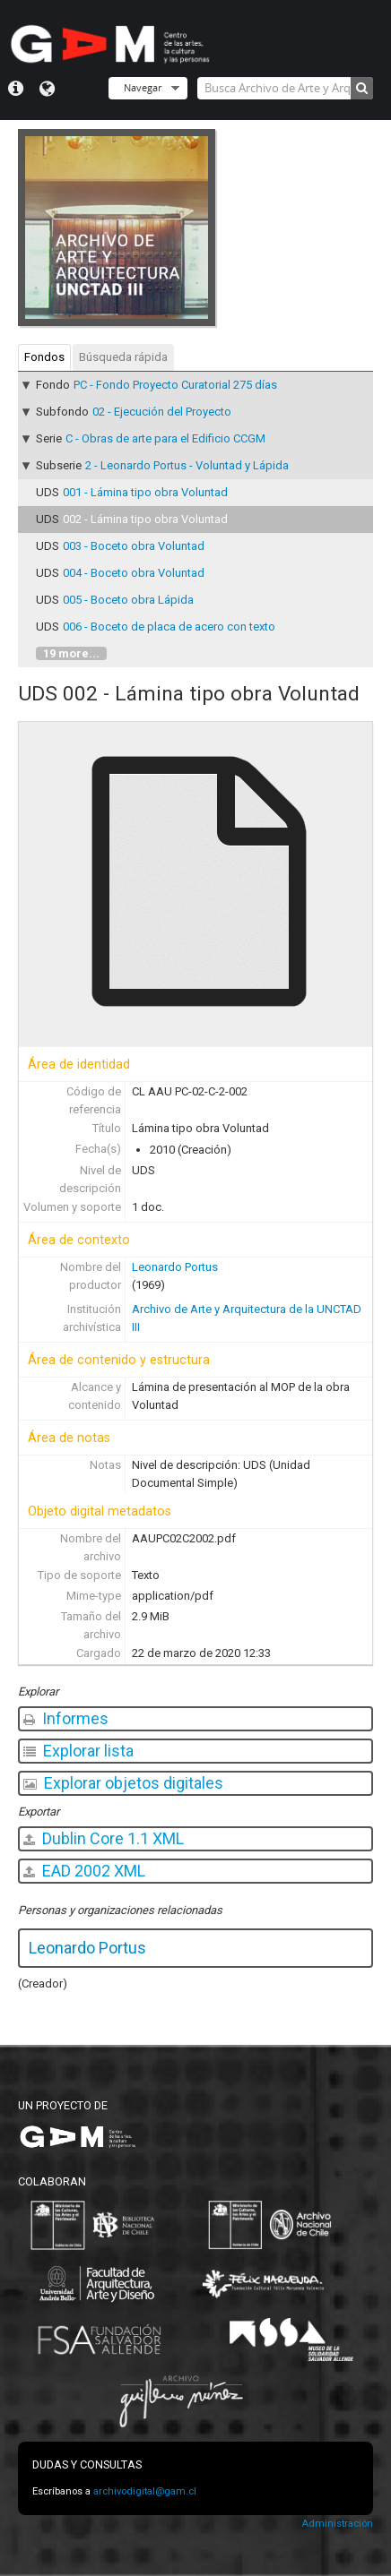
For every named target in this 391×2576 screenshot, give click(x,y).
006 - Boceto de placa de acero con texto (169, 626)
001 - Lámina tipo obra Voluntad (145, 492)
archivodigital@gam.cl (144, 2491)
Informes (66, 1718)
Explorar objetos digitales (123, 1782)
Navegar (142, 87)
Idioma (47, 88)
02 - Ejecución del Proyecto (161, 411)
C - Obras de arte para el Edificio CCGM (165, 438)
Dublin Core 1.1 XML (103, 1838)
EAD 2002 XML (84, 1870)
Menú (15, 88)
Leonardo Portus (175, 1267)
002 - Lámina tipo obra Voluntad (145, 519)
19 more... (71, 653)
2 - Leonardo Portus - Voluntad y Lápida (187, 465)
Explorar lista (78, 1750)
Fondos (44, 357)
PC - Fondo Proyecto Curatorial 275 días (175, 384)
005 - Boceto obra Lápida (128, 599)
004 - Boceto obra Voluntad (133, 573)
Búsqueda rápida (123, 357)
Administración (337, 2523)
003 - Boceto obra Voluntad (133, 546)
